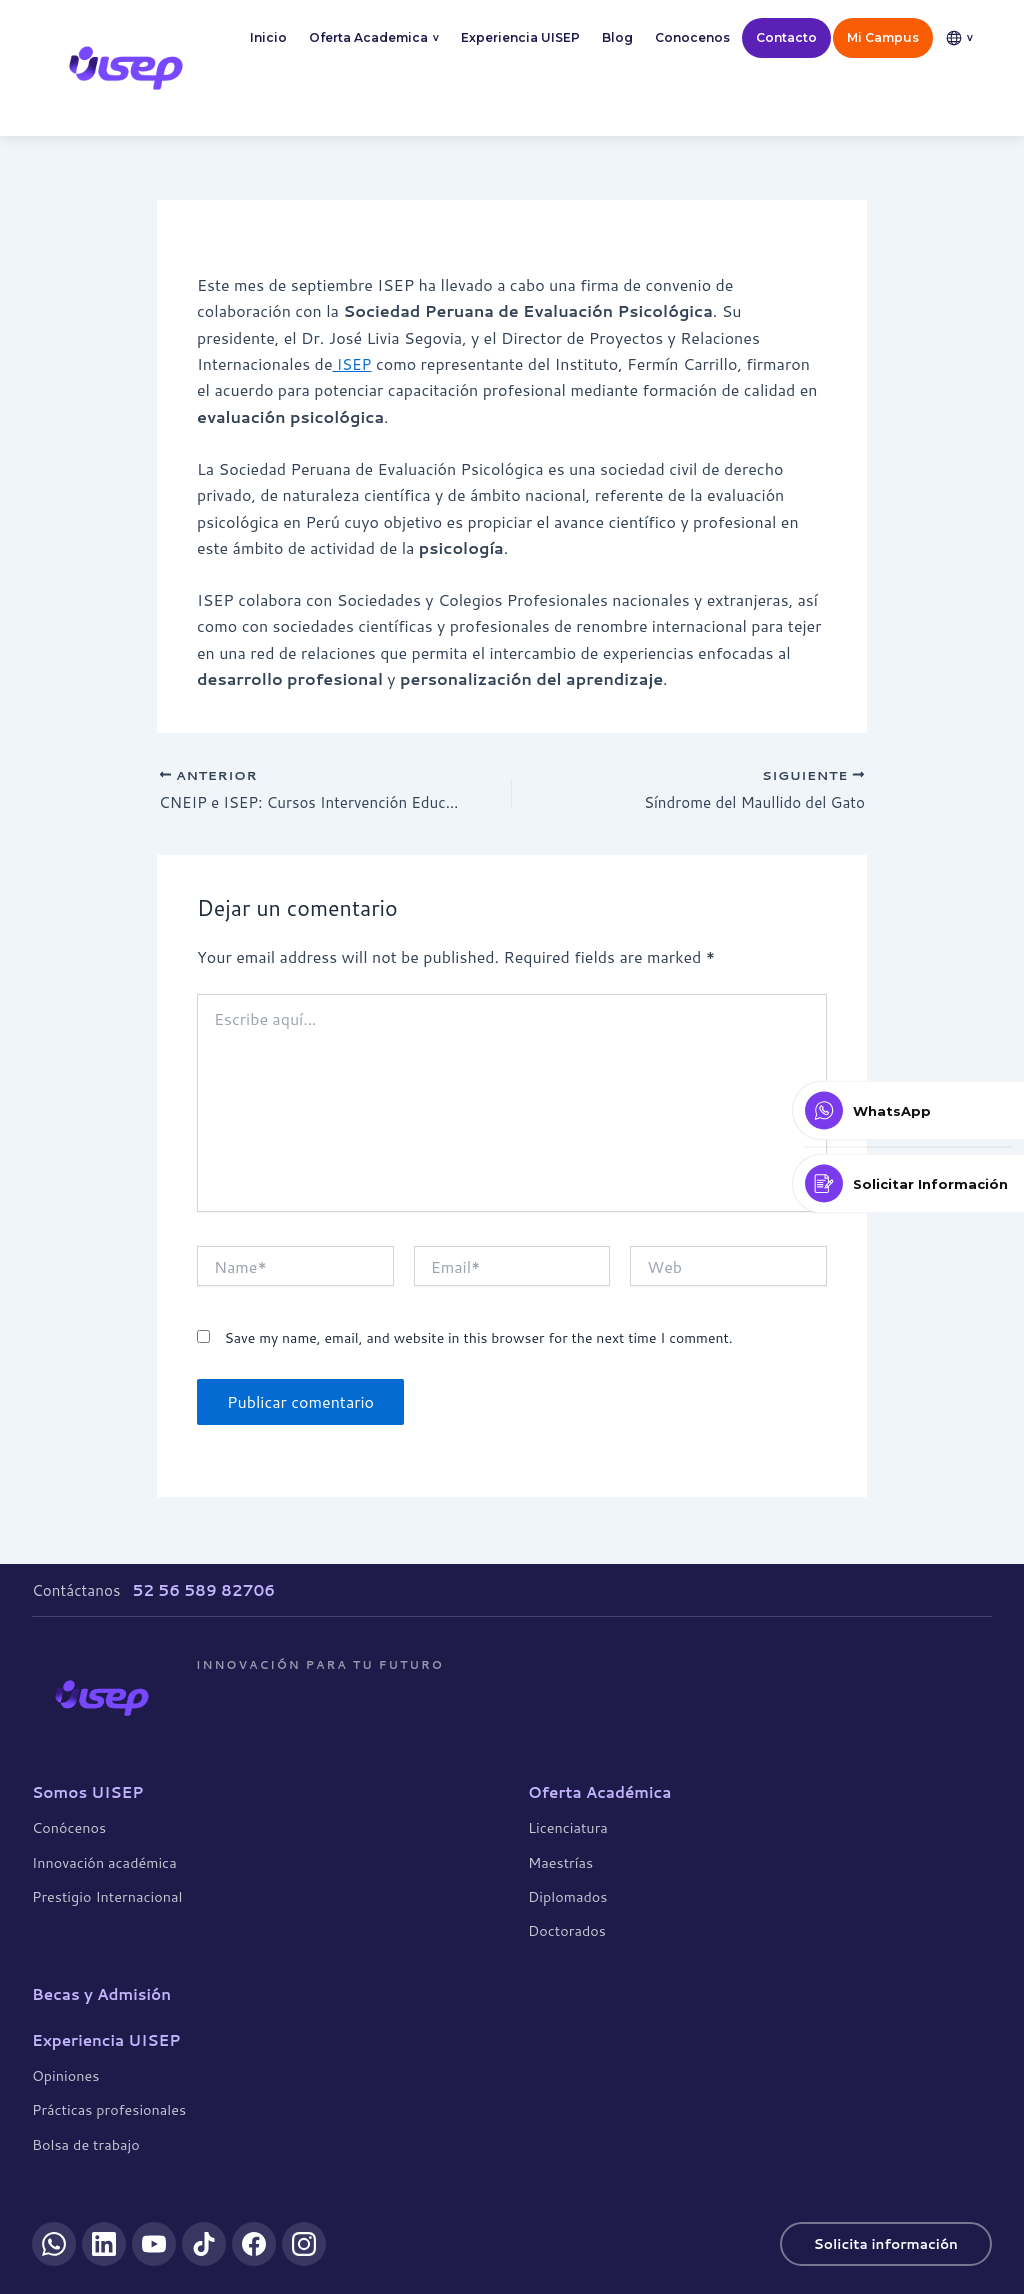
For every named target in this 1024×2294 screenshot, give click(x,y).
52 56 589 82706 (203, 1589)
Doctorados (567, 1930)
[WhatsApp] (54, 2244)
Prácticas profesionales (109, 2109)
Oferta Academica (374, 38)
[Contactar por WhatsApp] (908, 1111)
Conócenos (69, 1827)
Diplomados (567, 1895)
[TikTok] (204, 2244)
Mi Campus (883, 37)
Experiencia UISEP (520, 37)
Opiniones (65, 2074)
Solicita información (880, 2242)
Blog (617, 37)
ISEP (352, 363)
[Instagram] (304, 2244)
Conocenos (692, 37)
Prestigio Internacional (107, 1895)
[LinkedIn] (104, 2244)
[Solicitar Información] (908, 1184)
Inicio (268, 37)
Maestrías (560, 1861)
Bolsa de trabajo (86, 2143)
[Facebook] (254, 2244)
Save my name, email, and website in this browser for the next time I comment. (478, 1341)
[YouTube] (154, 2244)
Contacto (786, 37)
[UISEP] (102, 1697)
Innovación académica (104, 1861)
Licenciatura (568, 1827)
